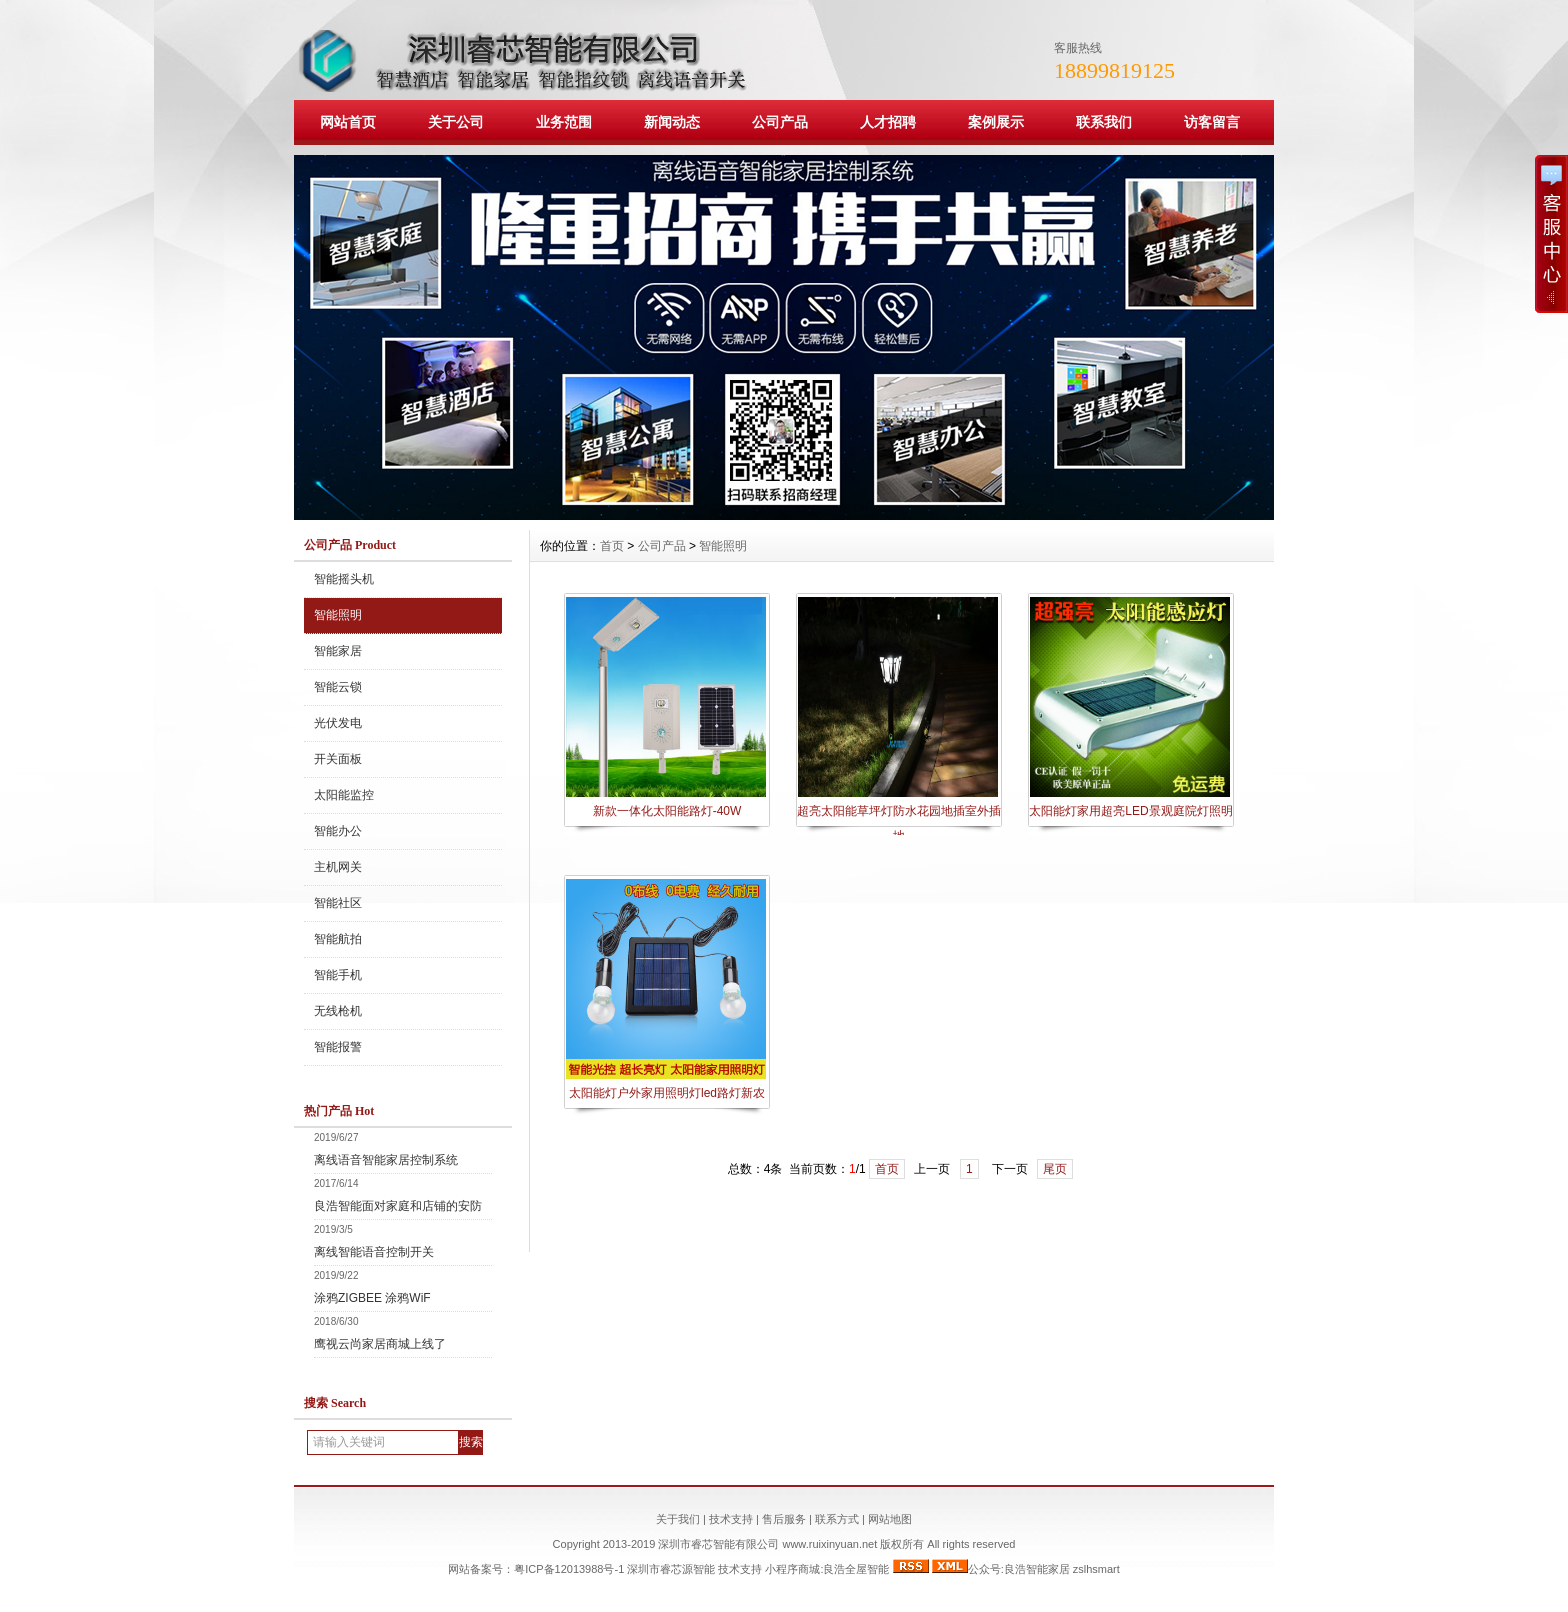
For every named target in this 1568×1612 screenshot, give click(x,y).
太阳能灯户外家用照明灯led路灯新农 (667, 1093)
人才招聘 (888, 122)
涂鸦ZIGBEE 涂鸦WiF (372, 1298)
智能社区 (338, 903)
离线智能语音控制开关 (374, 1252)
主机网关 (338, 867)
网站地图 (890, 1519)
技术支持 (731, 1519)
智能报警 (338, 1047)
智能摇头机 (344, 579)
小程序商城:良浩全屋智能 (827, 1569)
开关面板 (338, 759)
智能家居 (338, 651)
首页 (612, 546)
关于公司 (456, 122)
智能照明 (338, 615)
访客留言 (1212, 122)
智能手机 (338, 975)
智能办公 (338, 831)
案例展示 (996, 122)
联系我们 (1104, 122)
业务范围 (564, 122)
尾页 (1055, 1169)
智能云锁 (338, 687)
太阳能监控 (344, 795)
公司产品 (780, 122)
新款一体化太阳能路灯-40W (667, 811)
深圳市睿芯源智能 (671, 1569)
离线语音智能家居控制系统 (386, 1160)
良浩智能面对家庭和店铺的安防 (398, 1206)
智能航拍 (338, 939)
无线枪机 (338, 1011)
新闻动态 (672, 122)
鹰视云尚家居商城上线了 (380, 1344)
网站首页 (348, 122)
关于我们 (678, 1519)
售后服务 (784, 1519)
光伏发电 (338, 723)
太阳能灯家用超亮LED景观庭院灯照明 (1130, 811)
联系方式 (837, 1519)
